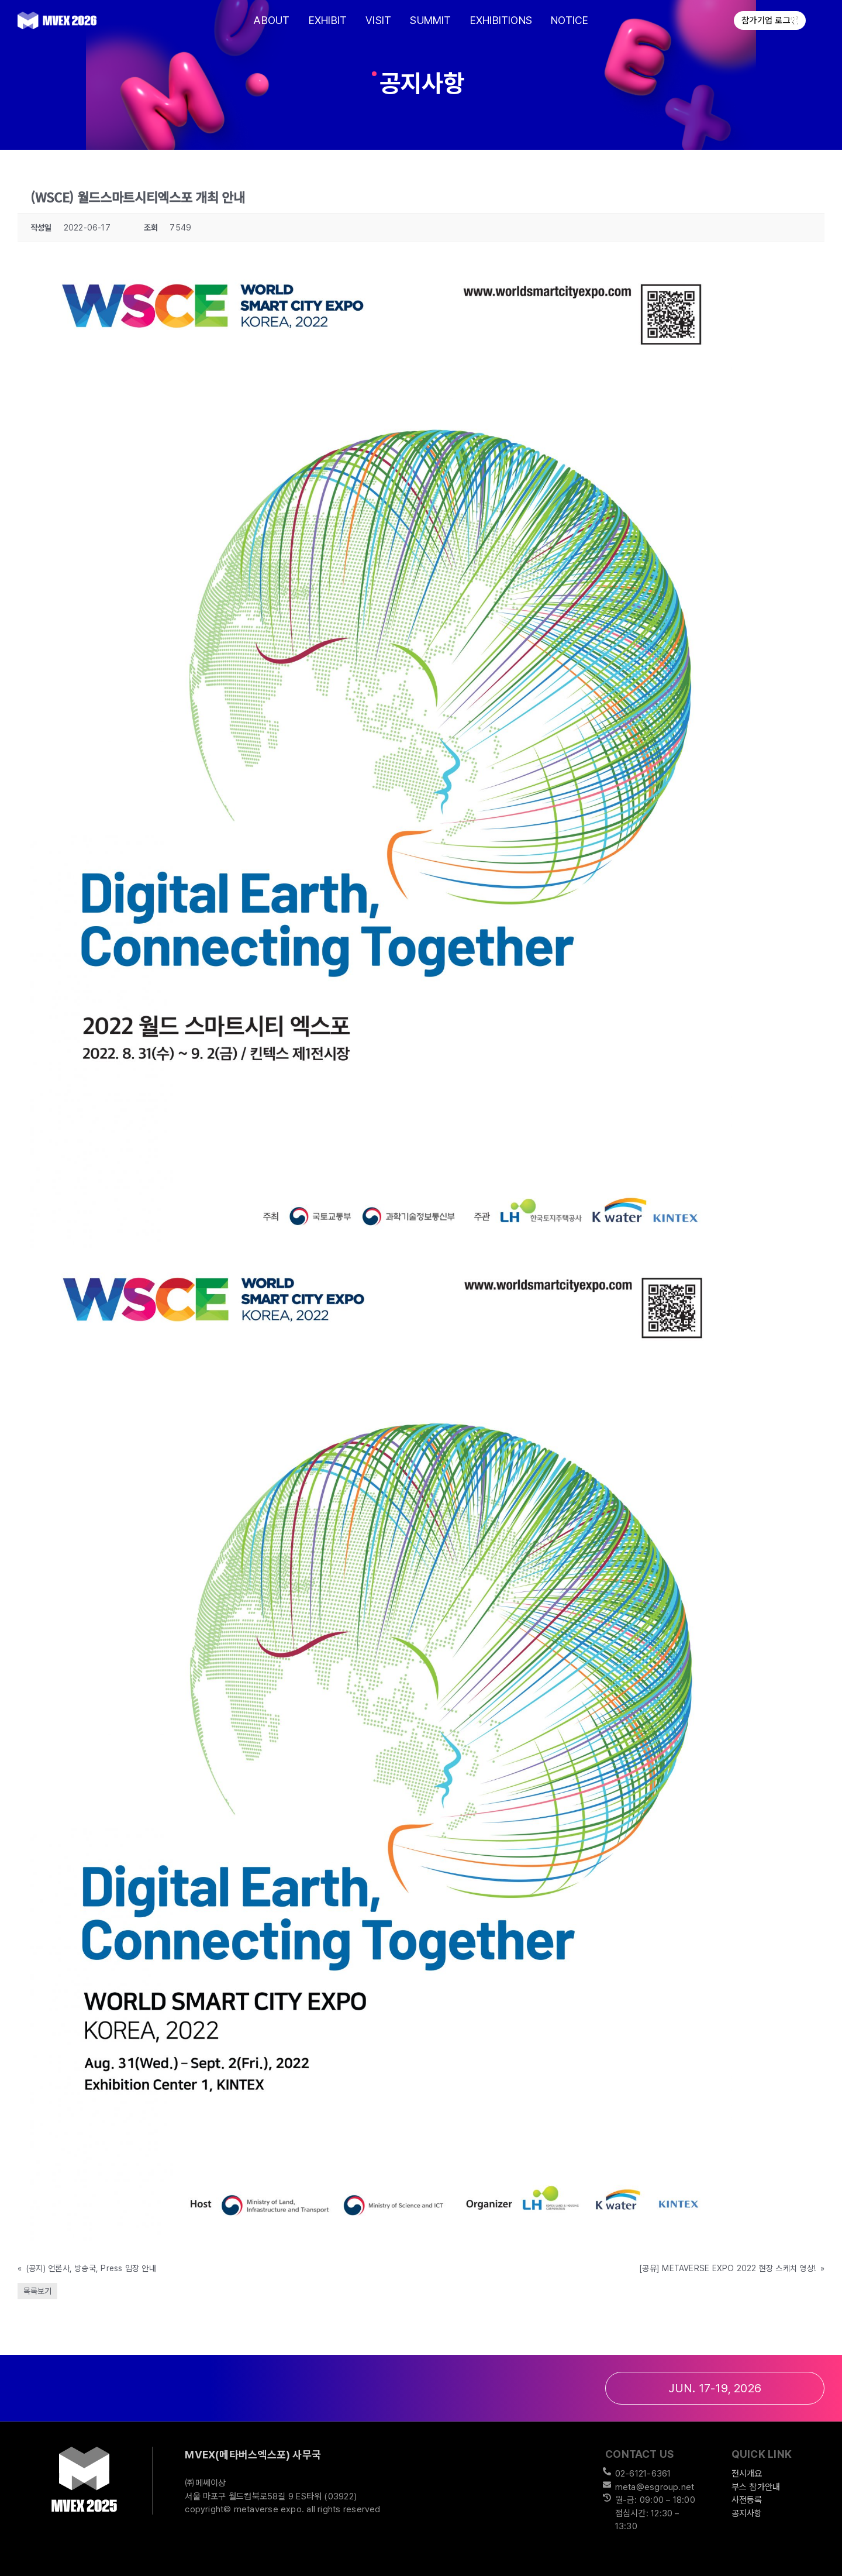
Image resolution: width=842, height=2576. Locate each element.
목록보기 (37, 2291)
